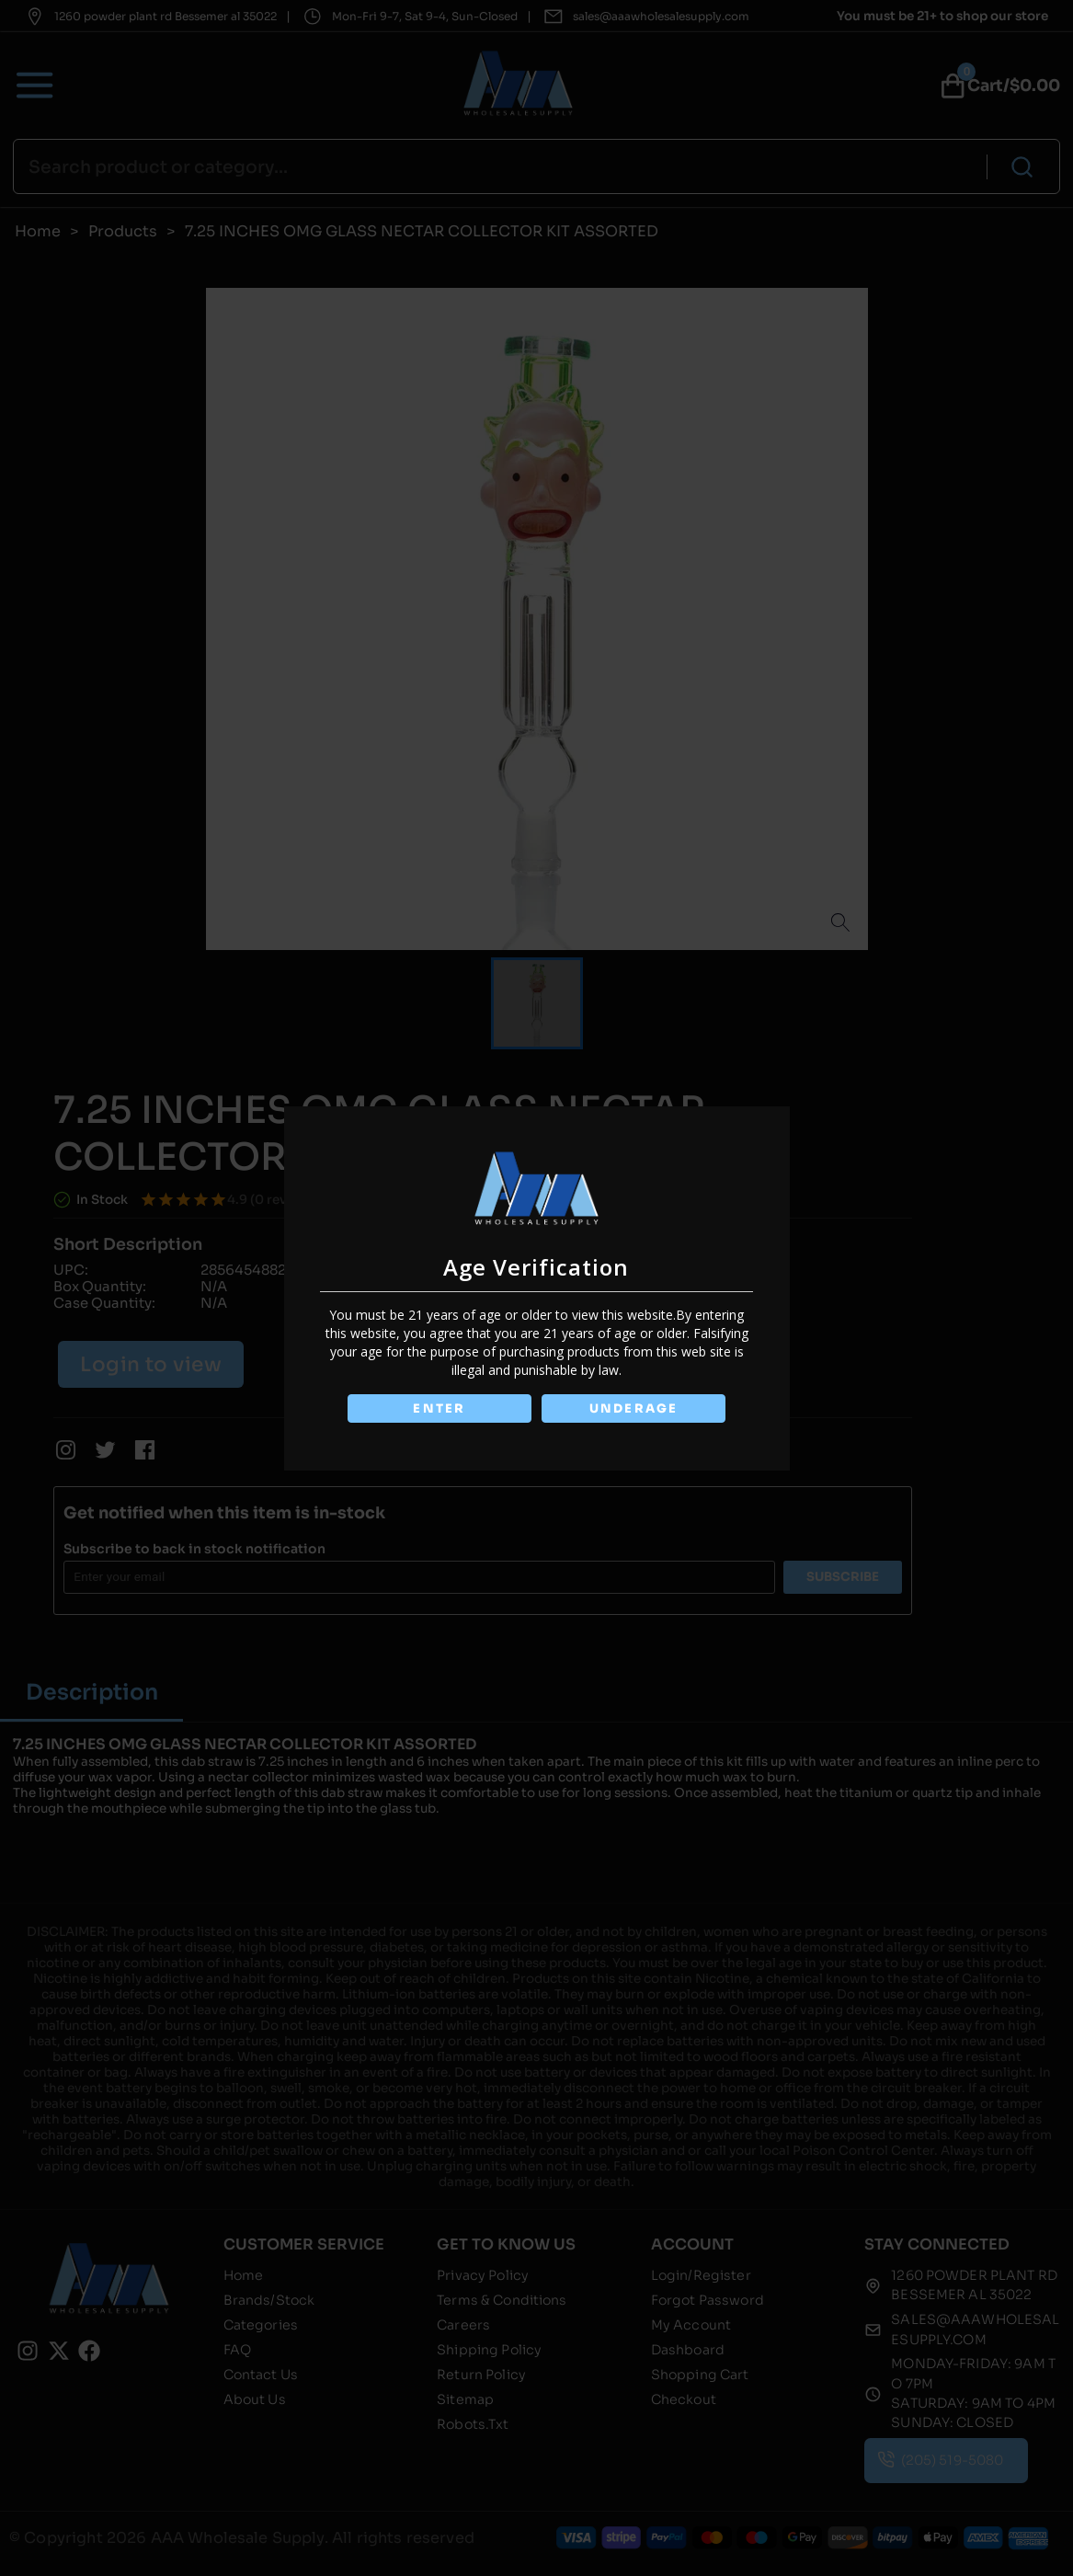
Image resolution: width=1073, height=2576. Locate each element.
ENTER (438, 1408)
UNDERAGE (634, 1408)
